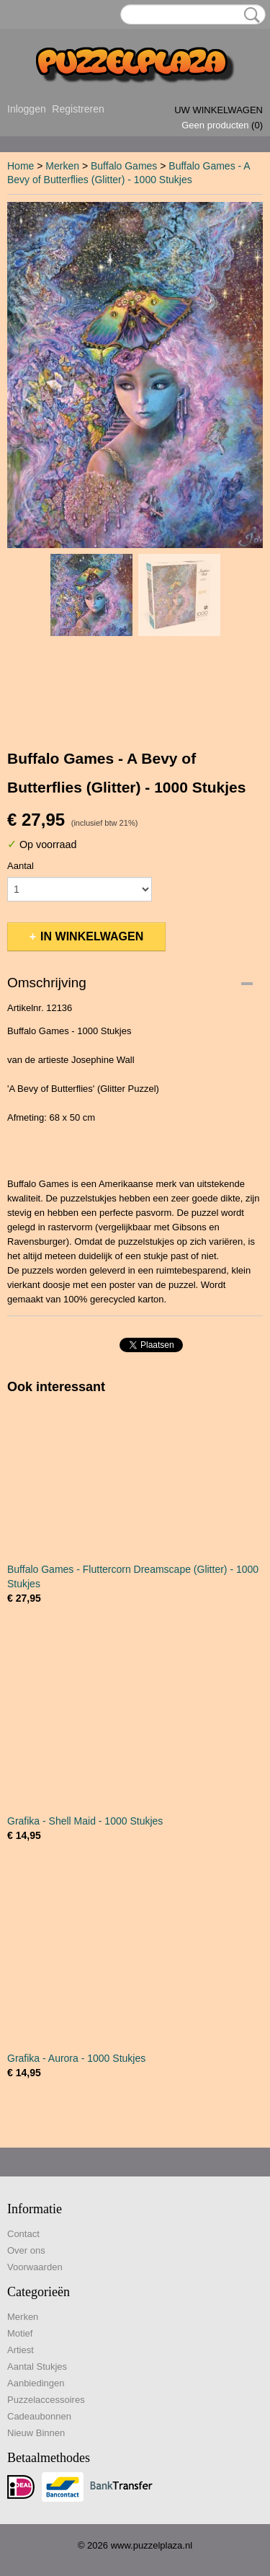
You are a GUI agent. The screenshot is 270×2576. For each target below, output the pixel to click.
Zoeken (249, 15)
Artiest (20, 2350)
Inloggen (26, 109)
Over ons (26, 2250)
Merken (62, 166)
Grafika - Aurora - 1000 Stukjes (76, 2058)
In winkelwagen (91, 936)
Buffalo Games (124, 166)
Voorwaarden (35, 2267)
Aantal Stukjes (37, 2366)
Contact (23, 2233)
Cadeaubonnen (39, 2416)
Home (20, 166)
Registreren (78, 109)
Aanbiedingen (36, 2383)
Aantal (20, 865)
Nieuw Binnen (36, 2432)
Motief (19, 2333)
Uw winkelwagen (218, 110)
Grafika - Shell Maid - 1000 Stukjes (85, 1821)
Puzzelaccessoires (46, 2399)
